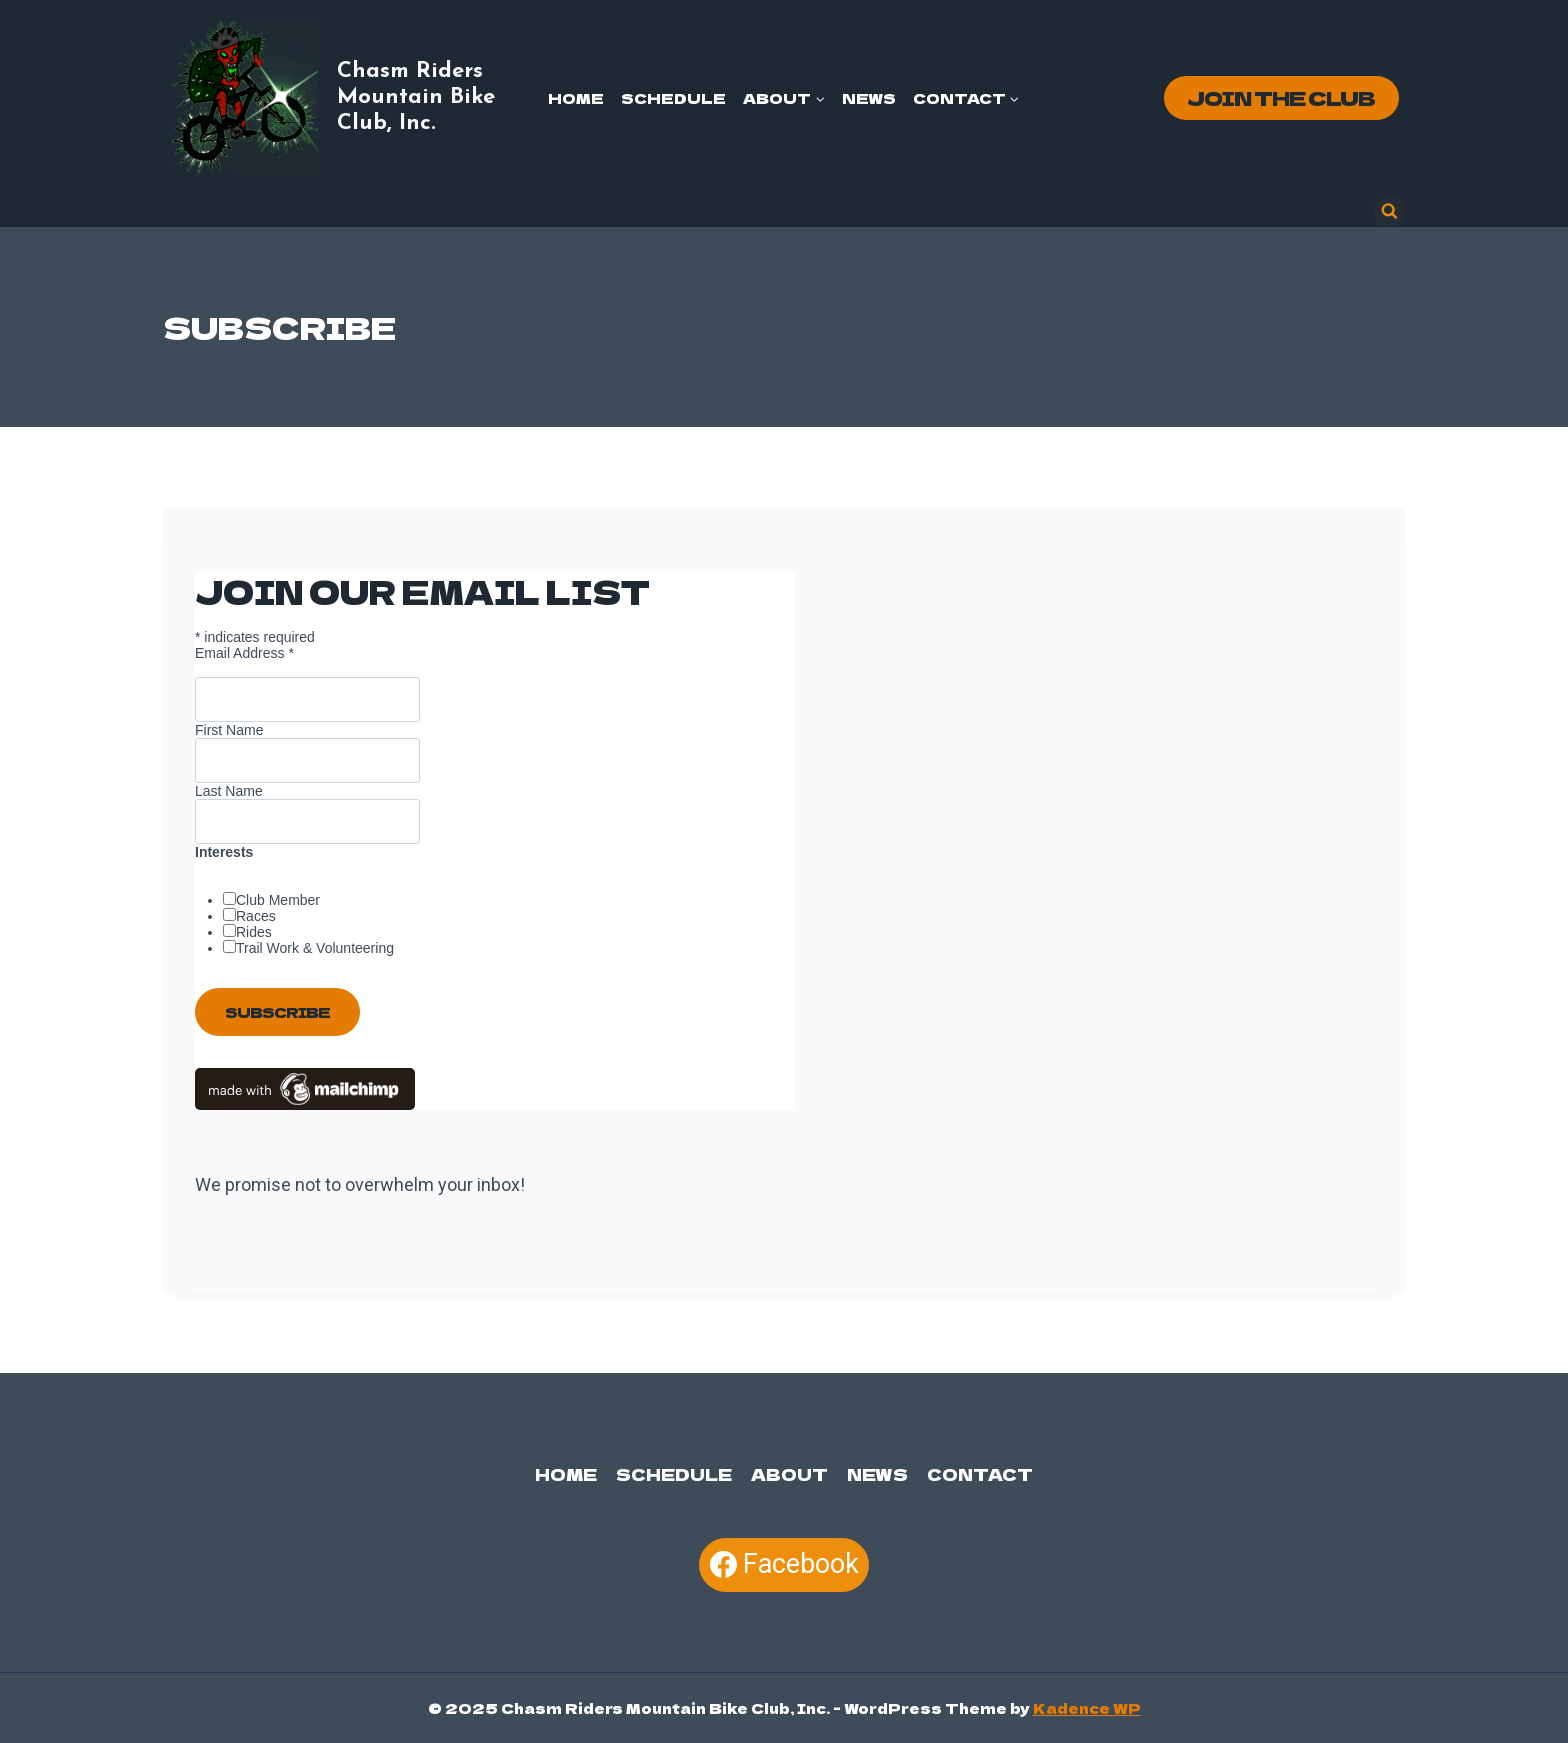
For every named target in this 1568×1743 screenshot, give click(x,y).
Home (576, 98)
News (869, 98)
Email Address (244, 653)
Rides (254, 932)
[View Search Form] (1389, 211)
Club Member (278, 900)
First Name (229, 730)
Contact (980, 1474)
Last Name (229, 791)
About (789, 1474)
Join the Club (1281, 97)
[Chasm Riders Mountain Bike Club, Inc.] (349, 98)
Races (256, 916)
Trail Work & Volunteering (315, 948)
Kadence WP (1087, 1708)
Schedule (673, 98)
